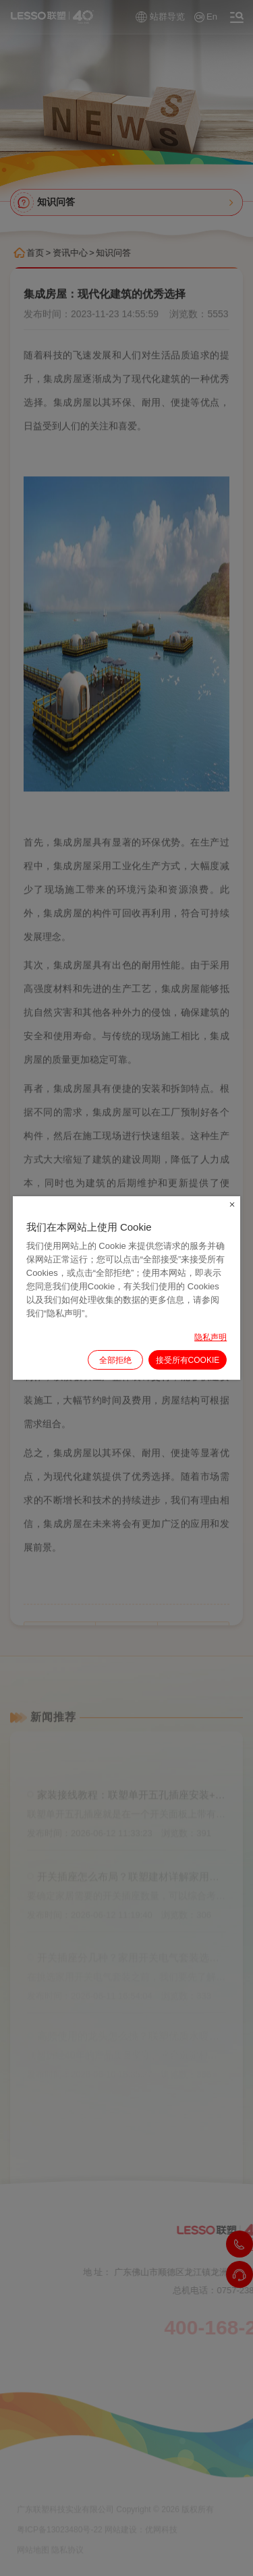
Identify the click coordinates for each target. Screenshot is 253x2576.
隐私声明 (210, 1337)
